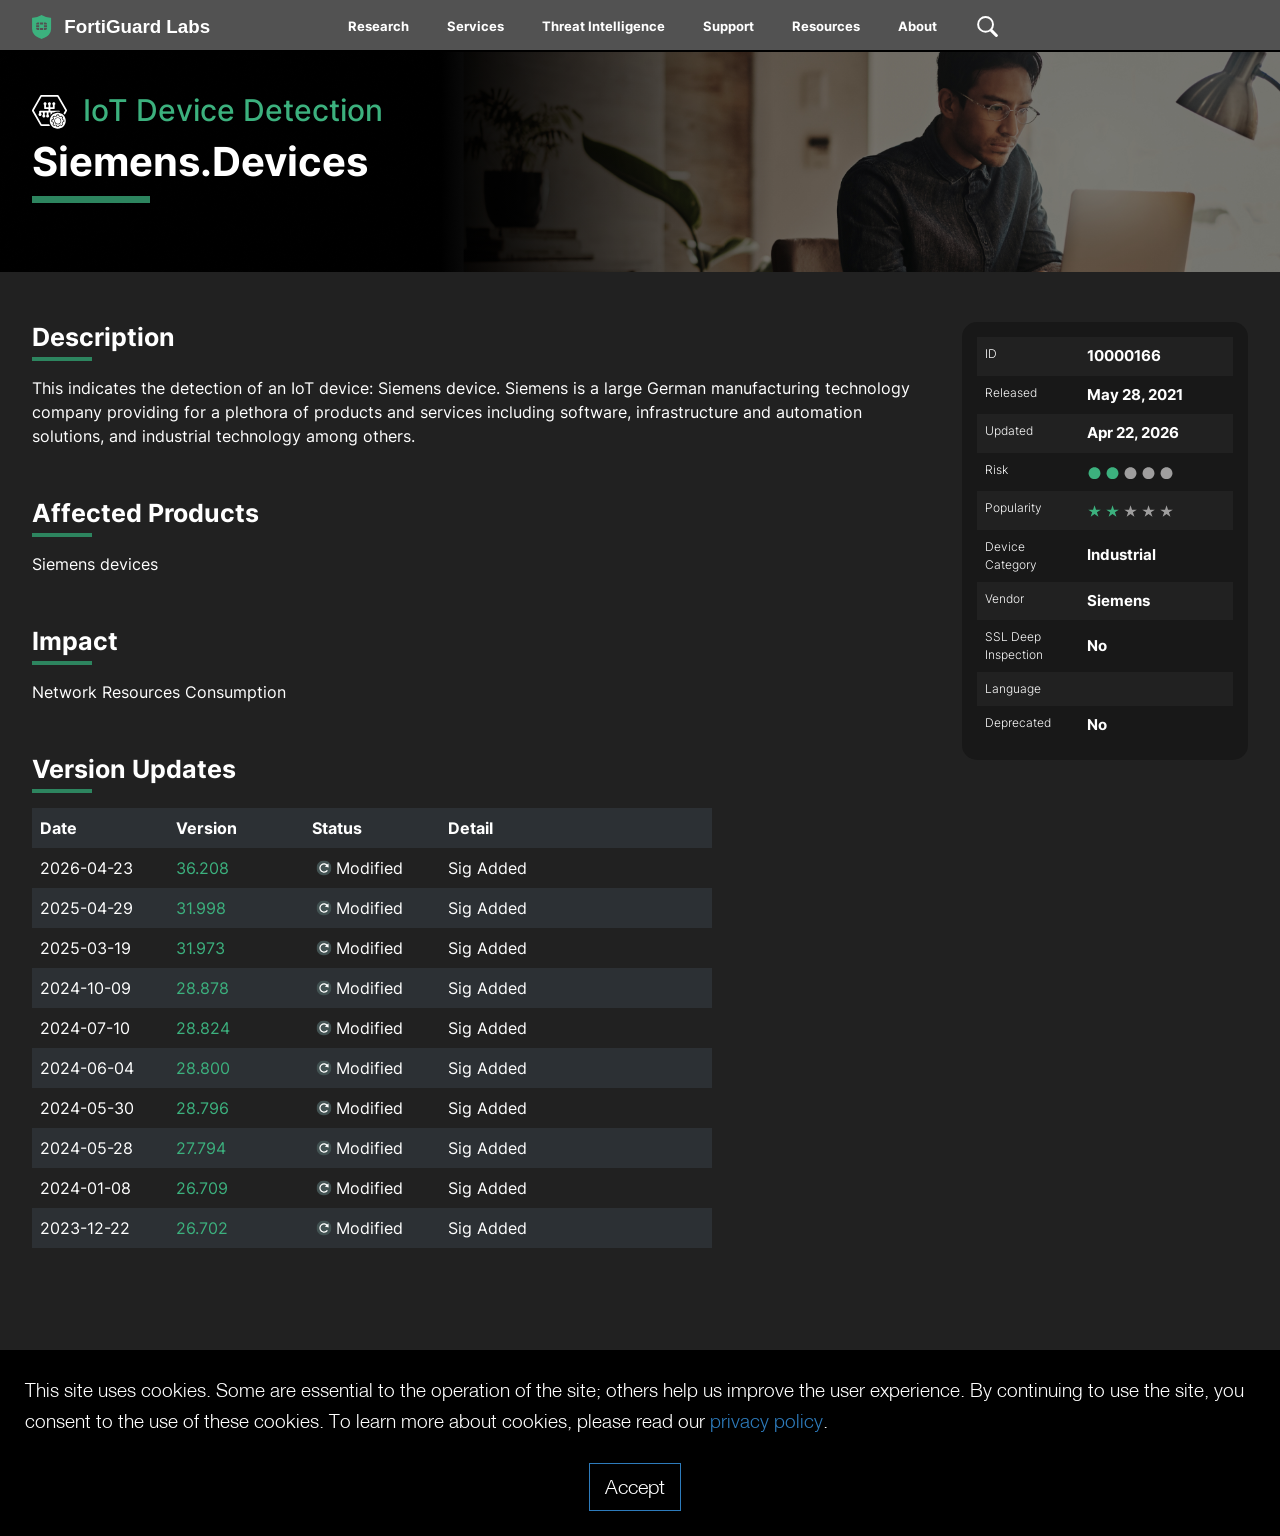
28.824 (203, 1028)
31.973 (200, 948)
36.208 (202, 868)
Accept (635, 1486)
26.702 (202, 1228)
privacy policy (878, 1421)
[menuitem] (379, 30)
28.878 (202, 988)
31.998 (201, 908)
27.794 (201, 1148)
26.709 (202, 1188)
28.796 (202, 1108)
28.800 (203, 1068)
